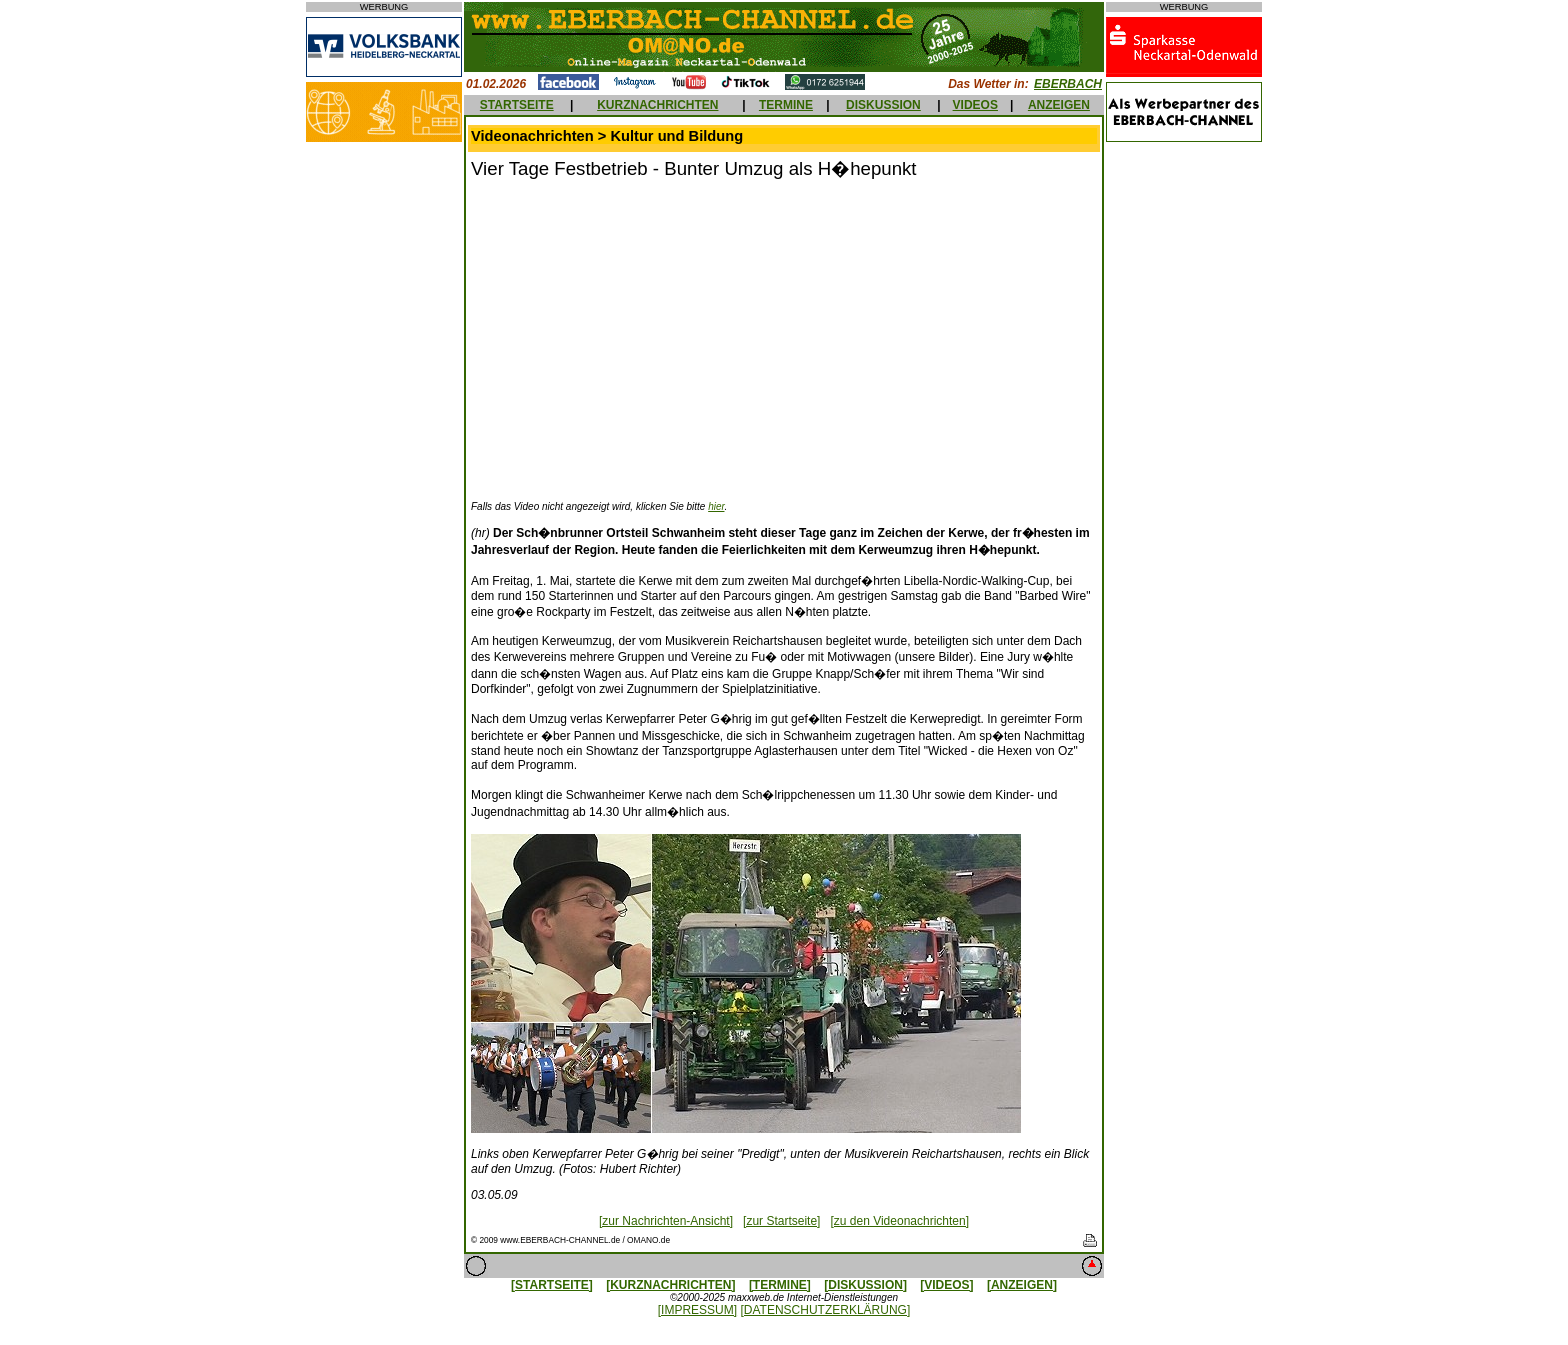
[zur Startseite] (781, 1221)
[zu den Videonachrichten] (899, 1221)
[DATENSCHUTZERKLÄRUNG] (825, 1310)
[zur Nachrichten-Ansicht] (666, 1221)
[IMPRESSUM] (697, 1310)
